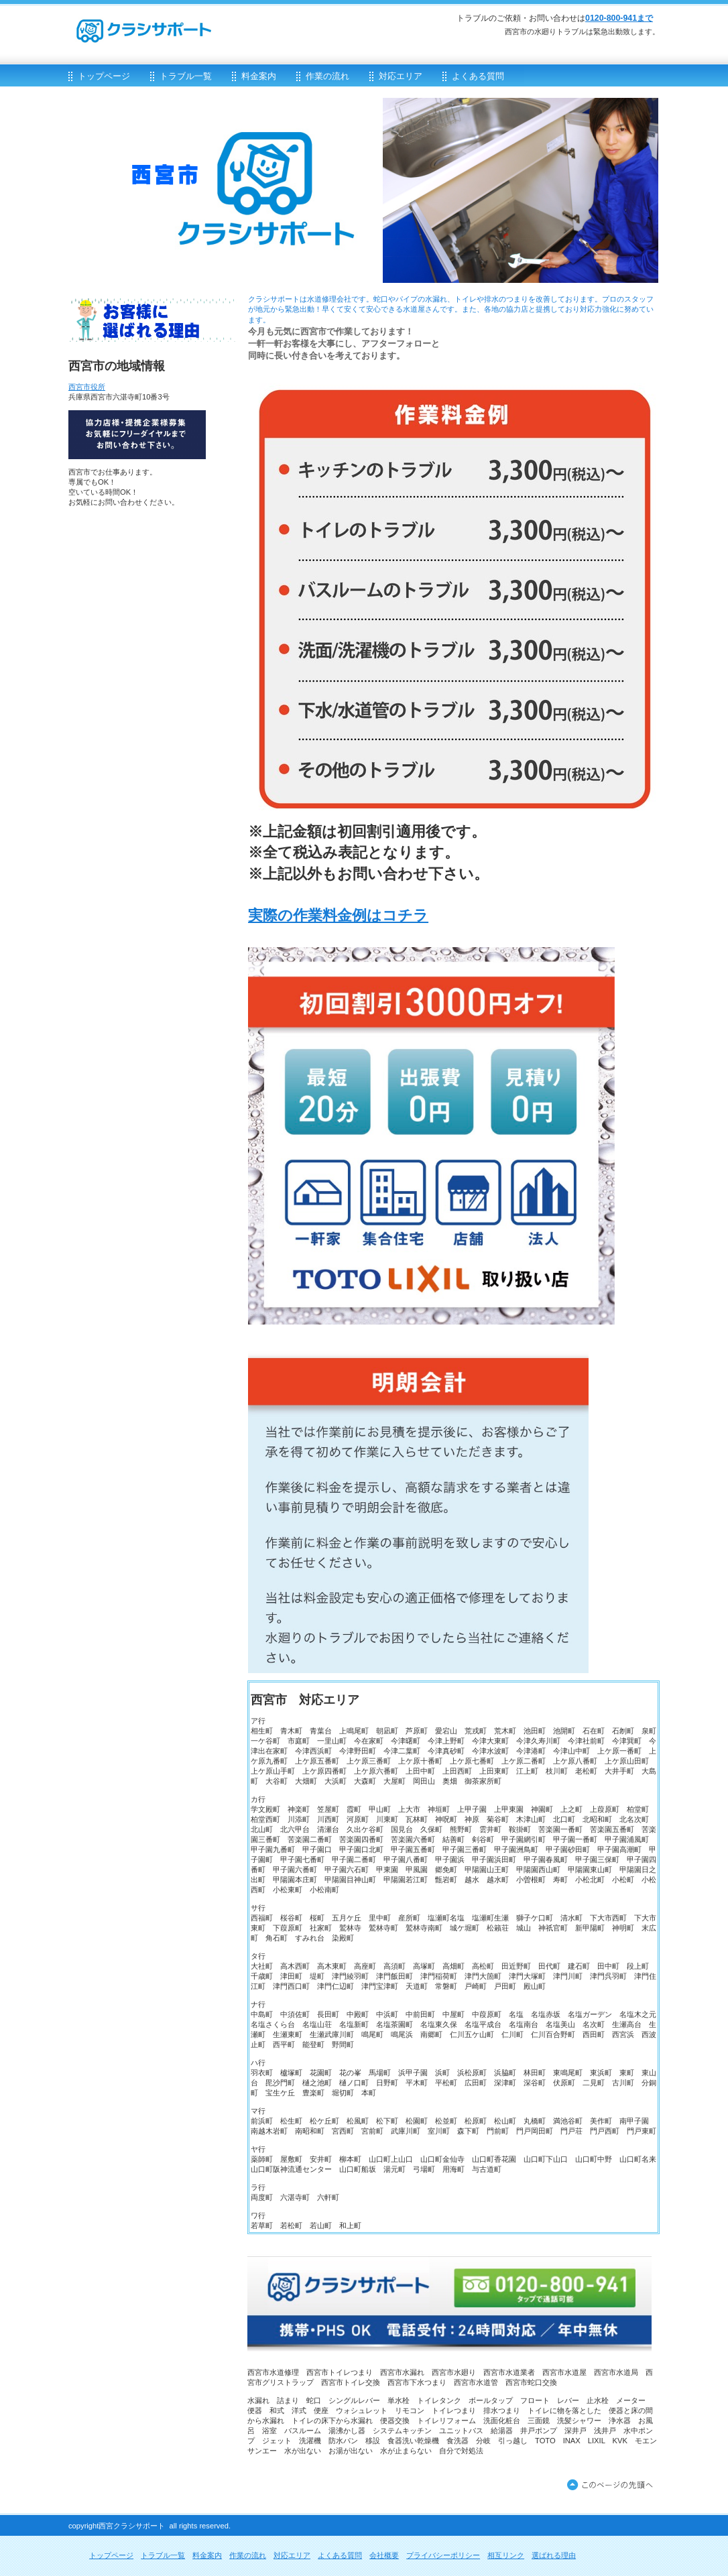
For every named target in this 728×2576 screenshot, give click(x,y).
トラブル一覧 (163, 2555)
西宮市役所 (86, 387)
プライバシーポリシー (443, 2555)
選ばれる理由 (554, 2555)
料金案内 (207, 2555)
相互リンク (505, 2555)
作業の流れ (247, 2555)
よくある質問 (340, 2555)
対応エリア (292, 2555)
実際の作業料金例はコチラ (338, 915)
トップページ (111, 2555)
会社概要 (384, 2555)
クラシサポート (229, 24)
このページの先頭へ (613, 2485)
